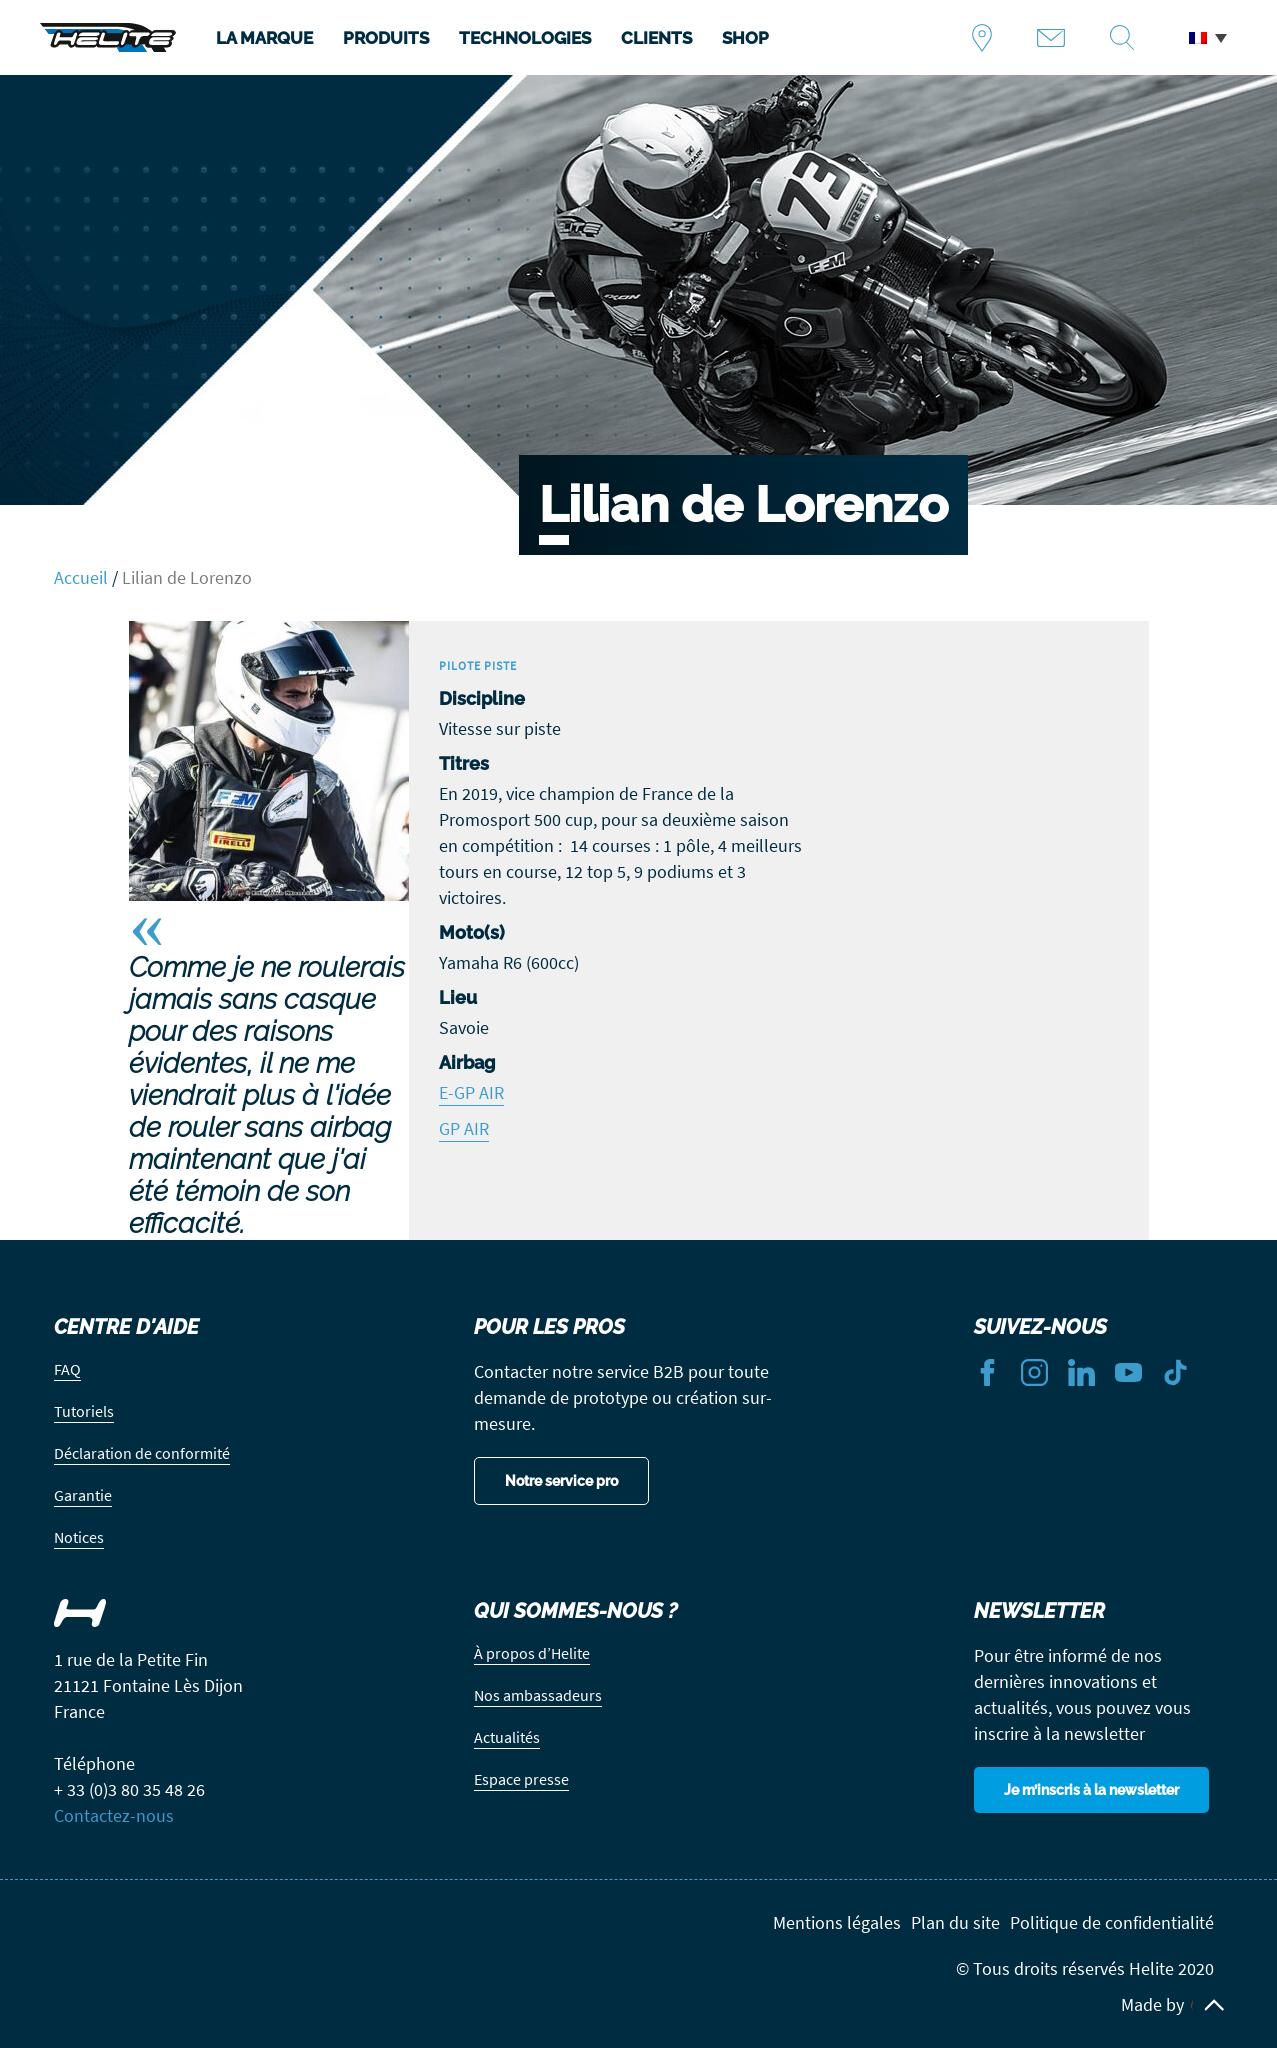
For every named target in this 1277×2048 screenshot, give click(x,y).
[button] (1208, 38)
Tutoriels (84, 1411)
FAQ (67, 1369)
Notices (79, 1537)
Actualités (507, 1737)
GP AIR (464, 1128)
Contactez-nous (114, 1815)
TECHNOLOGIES (525, 38)
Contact (1058, 38)
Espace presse (521, 1779)
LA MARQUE (264, 38)
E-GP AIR (471, 1092)
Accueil (81, 577)
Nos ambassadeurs (538, 1695)
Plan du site (955, 1922)
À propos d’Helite (532, 1653)
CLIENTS (656, 38)
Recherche (1129, 38)
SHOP (745, 38)
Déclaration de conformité (142, 1453)
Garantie (83, 1495)
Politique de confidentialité (1112, 1922)
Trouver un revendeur (989, 38)
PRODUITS (386, 38)
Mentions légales (837, 1922)
